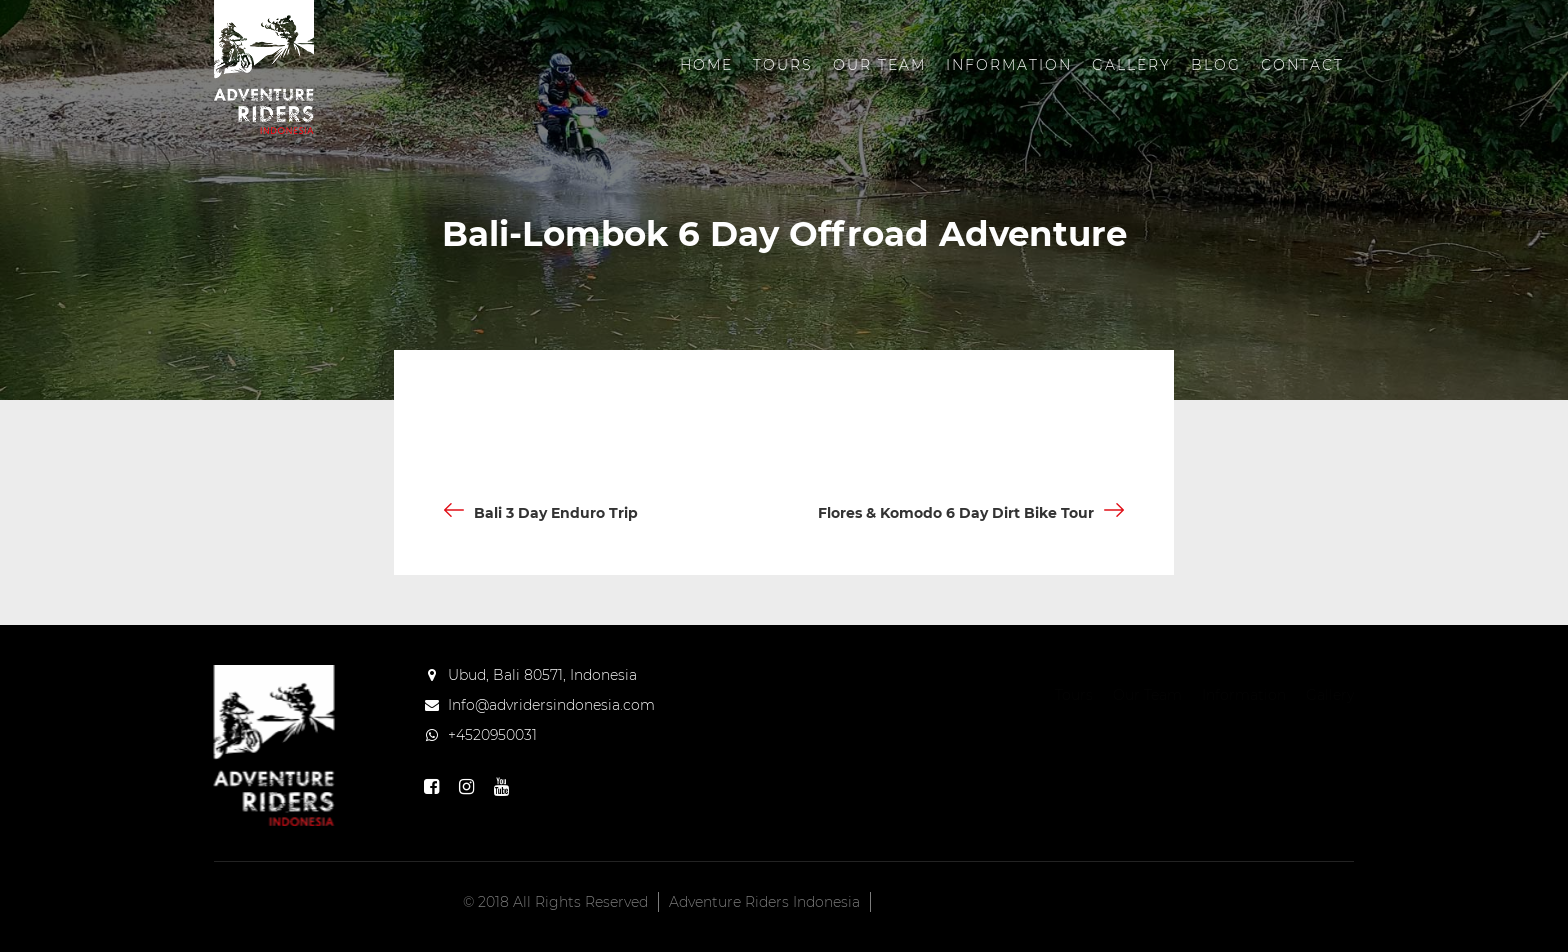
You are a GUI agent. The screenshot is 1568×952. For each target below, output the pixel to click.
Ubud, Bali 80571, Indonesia (542, 675)
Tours (783, 65)
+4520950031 (492, 735)
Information (1009, 65)
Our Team (879, 65)
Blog (1216, 65)
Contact (1302, 65)
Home (706, 65)
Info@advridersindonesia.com (551, 705)
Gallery (1131, 65)
